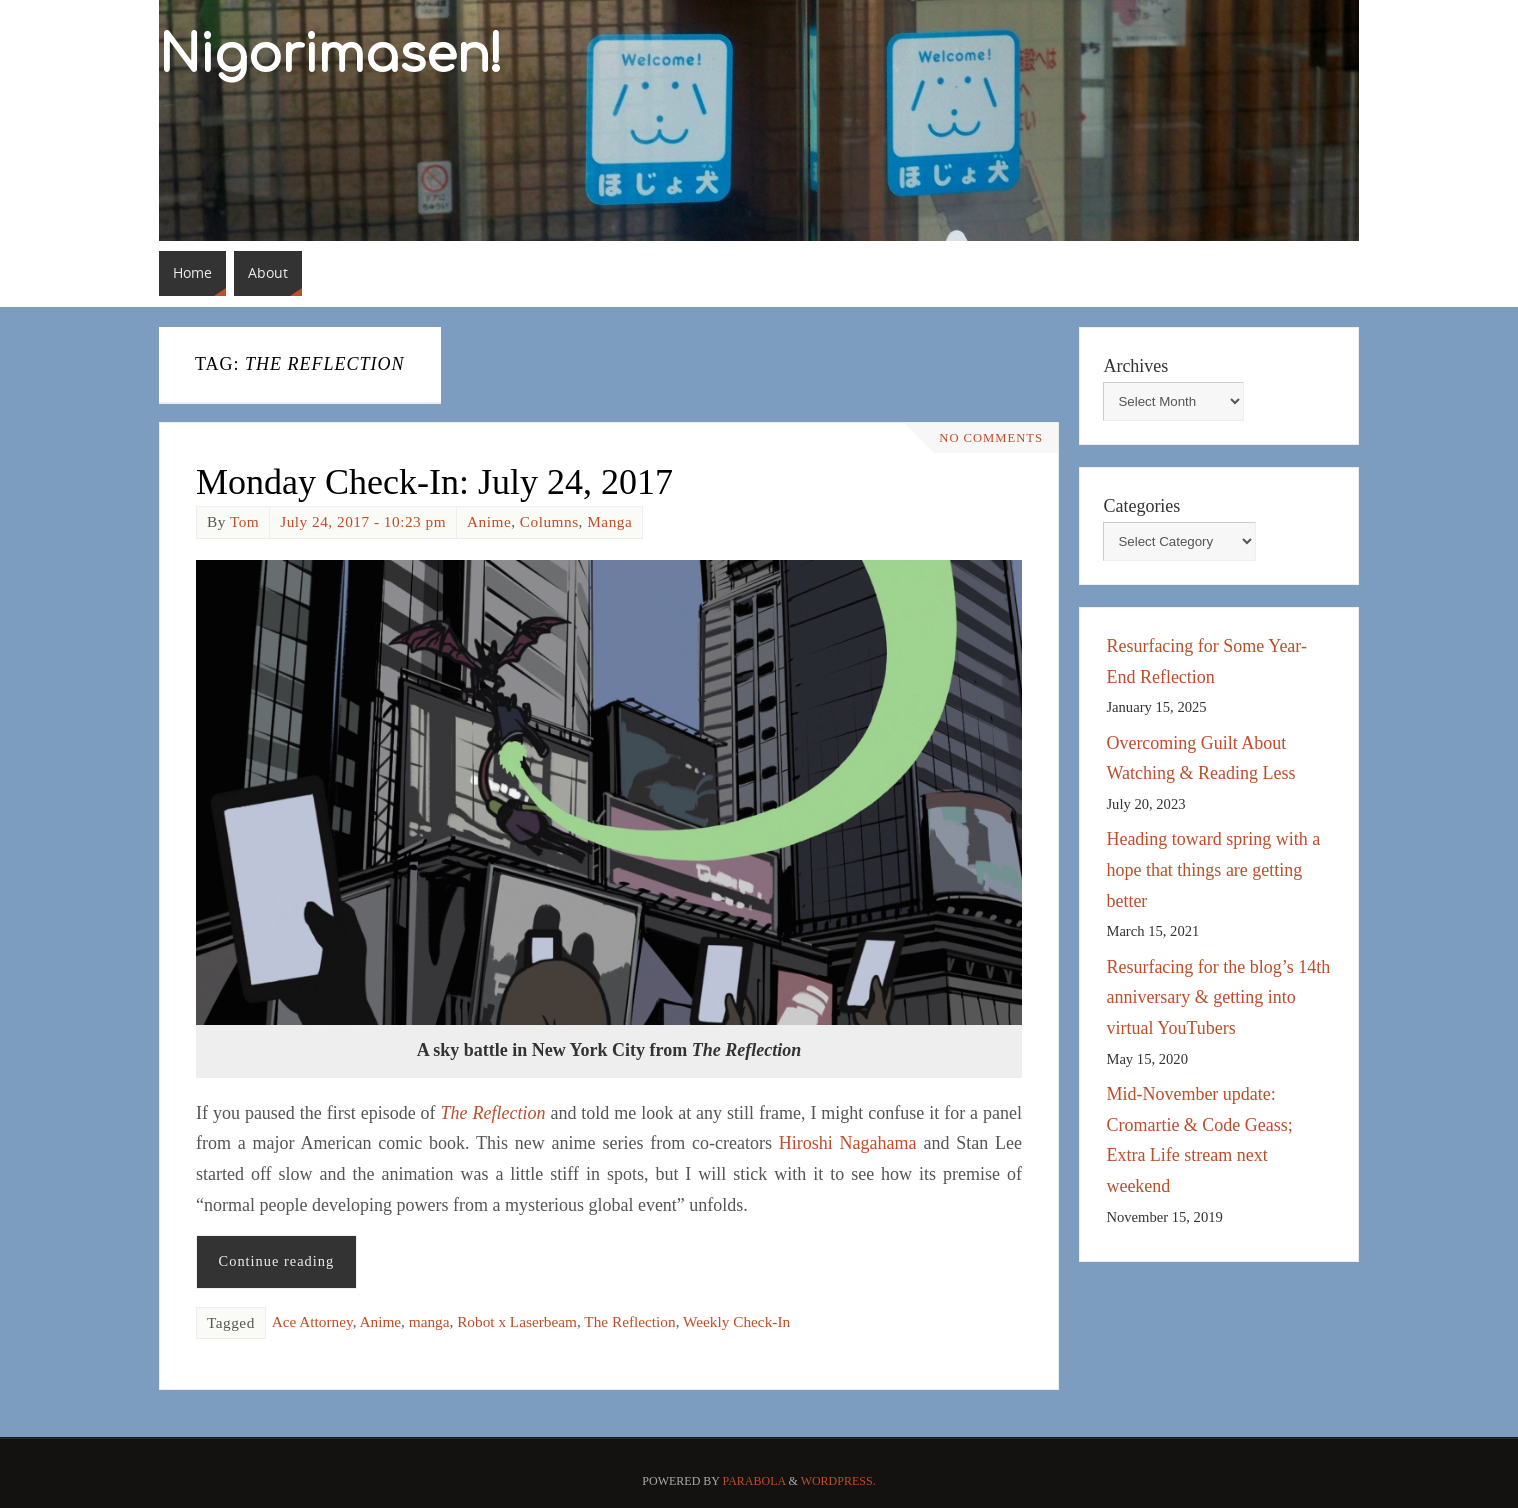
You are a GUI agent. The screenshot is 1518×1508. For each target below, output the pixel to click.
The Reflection (629, 1321)
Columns (549, 521)
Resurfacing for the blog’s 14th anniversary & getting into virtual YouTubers (1218, 997)
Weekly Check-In (736, 1321)
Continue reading (277, 1261)
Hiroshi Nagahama (848, 1143)
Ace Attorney (312, 1321)
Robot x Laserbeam (517, 1321)
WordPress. (838, 1481)
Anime (489, 521)
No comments (991, 438)
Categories (1141, 506)
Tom (244, 521)
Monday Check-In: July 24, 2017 (434, 482)
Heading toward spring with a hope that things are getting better (1213, 869)
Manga (609, 521)
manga (429, 1321)
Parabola (754, 1481)
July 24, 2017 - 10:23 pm (363, 521)
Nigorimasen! (331, 56)
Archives (1135, 366)
